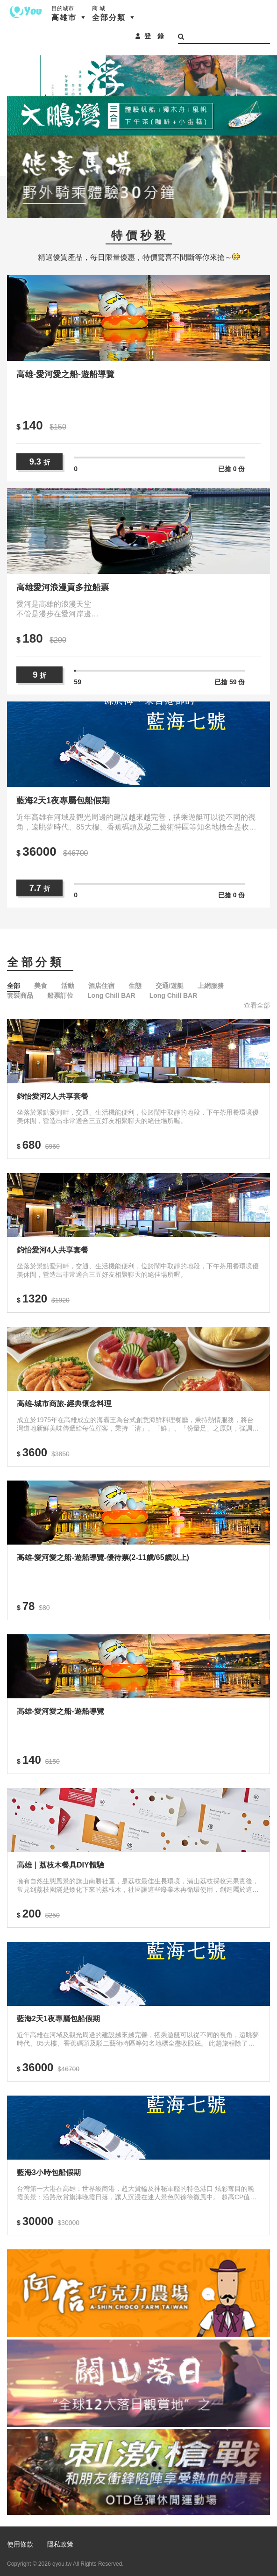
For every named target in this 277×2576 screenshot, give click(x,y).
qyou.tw (61, 2564)
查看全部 (257, 1005)
